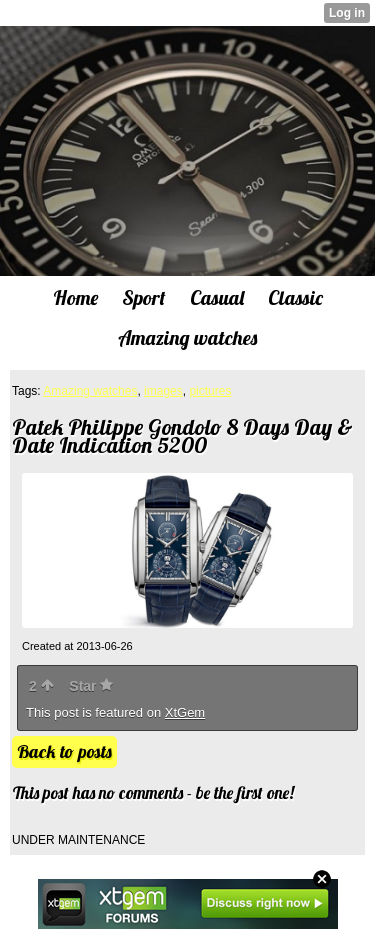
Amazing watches (90, 391)
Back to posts (64, 751)
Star (91, 686)
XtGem (185, 712)
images (163, 391)
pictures (210, 391)
